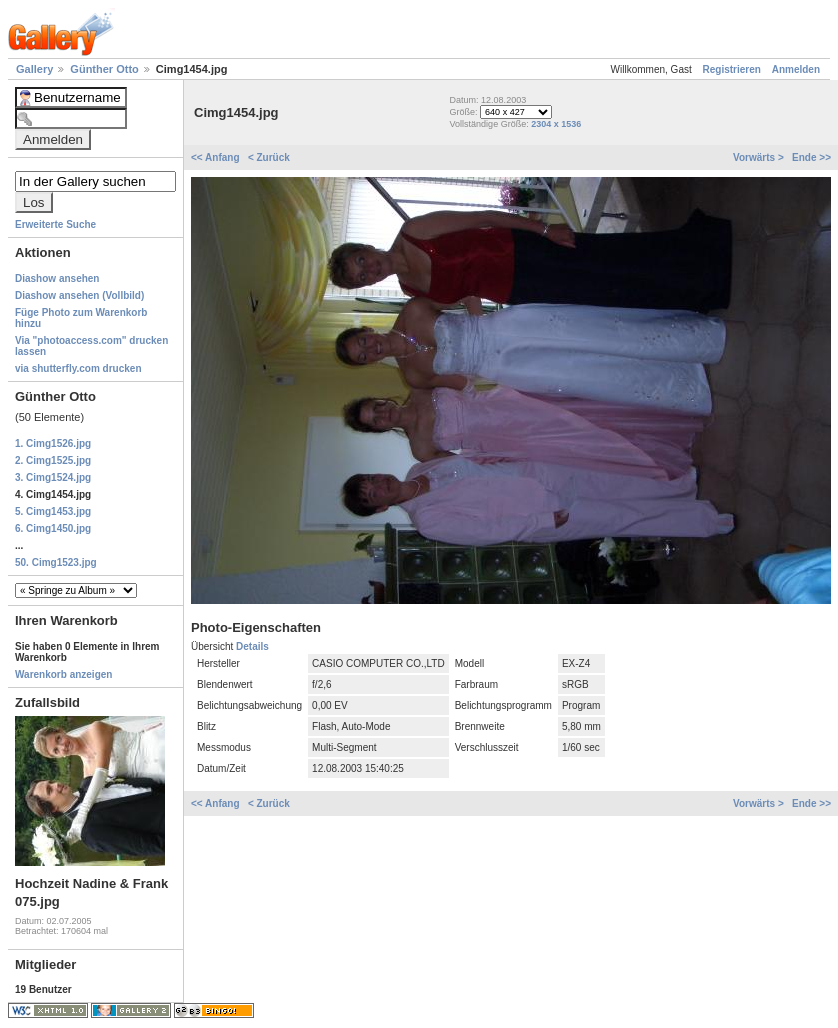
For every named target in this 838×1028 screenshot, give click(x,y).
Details (252, 646)
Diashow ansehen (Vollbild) (79, 295)
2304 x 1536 (556, 124)
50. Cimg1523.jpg (56, 562)
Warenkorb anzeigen (63, 674)
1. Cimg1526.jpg (53, 443)
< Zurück (269, 157)
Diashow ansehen (57, 278)
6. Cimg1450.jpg (53, 528)
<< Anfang (216, 157)
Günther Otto (106, 69)
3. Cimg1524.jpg (53, 477)
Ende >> (811, 157)
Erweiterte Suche (55, 224)
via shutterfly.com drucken (78, 368)
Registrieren (732, 69)
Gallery (36, 69)
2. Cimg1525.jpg (53, 460)
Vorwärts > (759, 157)
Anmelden (796, 69)
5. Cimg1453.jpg (53, 511)
